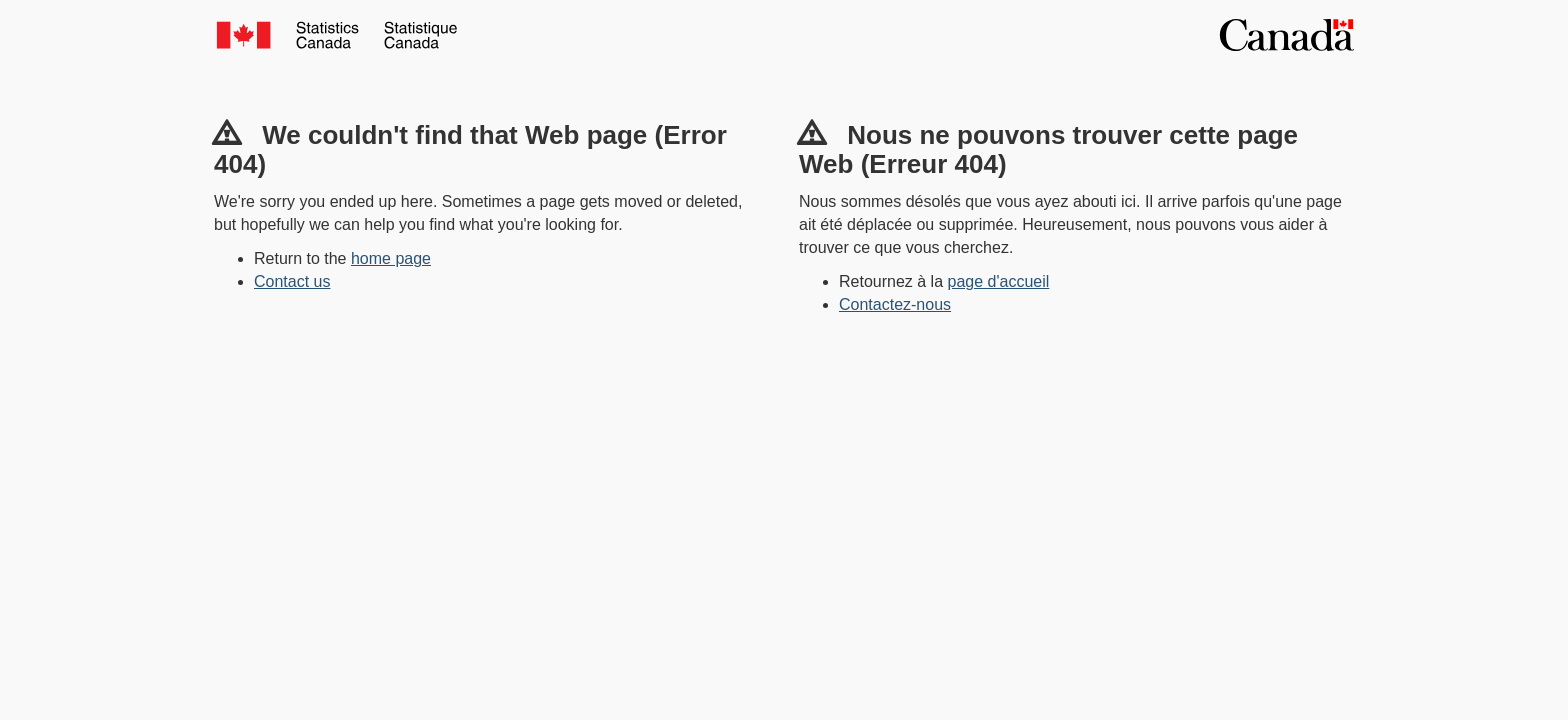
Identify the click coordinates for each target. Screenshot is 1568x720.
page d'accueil (999, 281)
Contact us (292, 281)
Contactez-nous (895, 304)
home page (391, 258)
